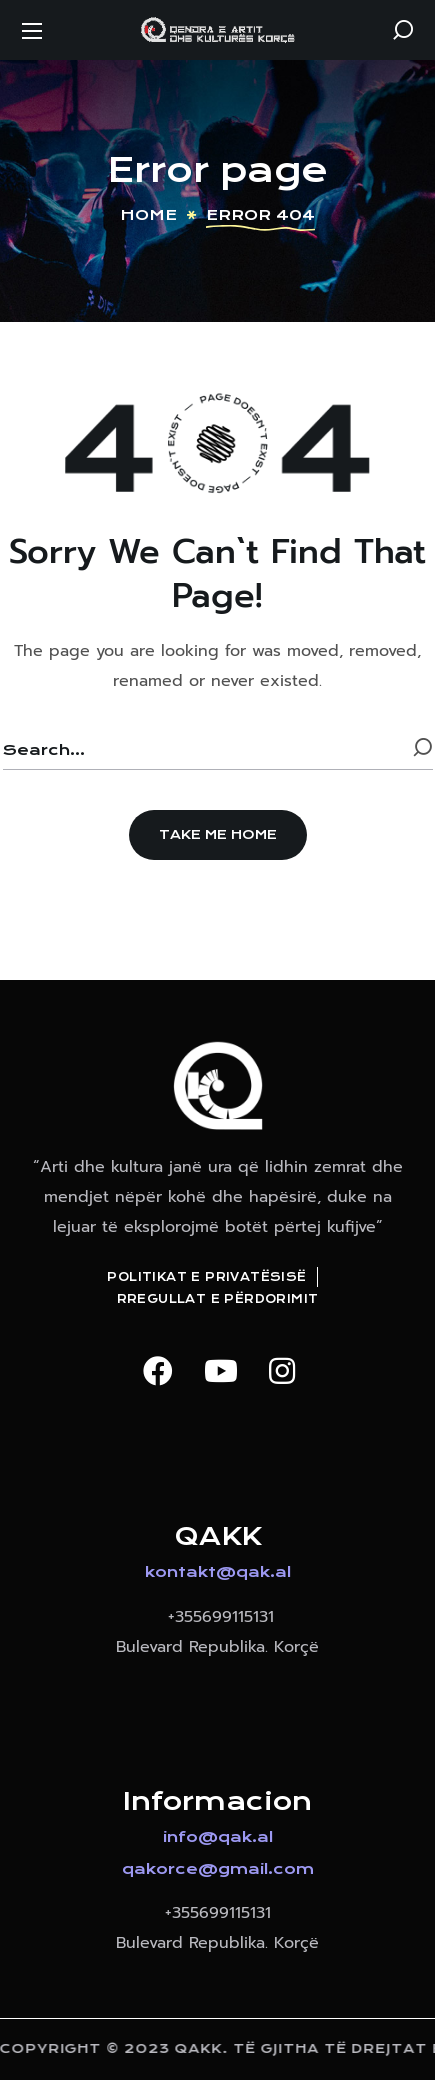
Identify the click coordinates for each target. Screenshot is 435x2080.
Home (148, 215)
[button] (403, 30)
